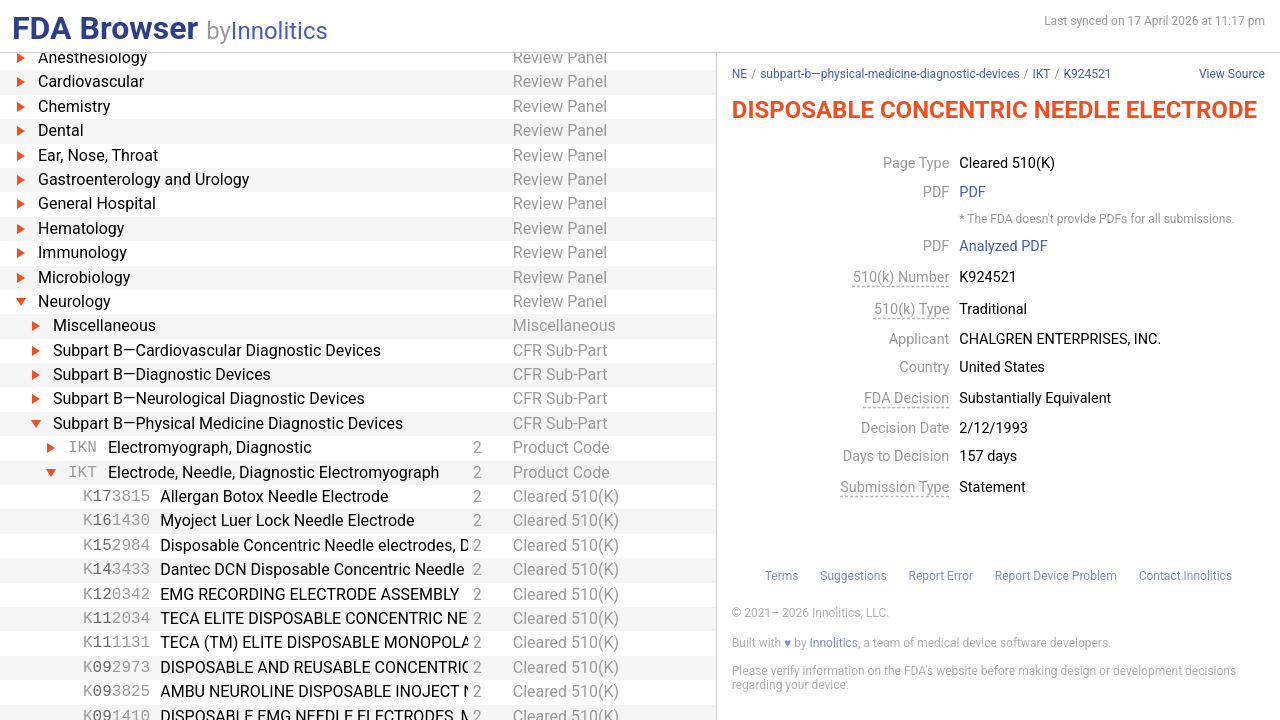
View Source (1232, 74)
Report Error (940, 576)
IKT (1042, 74)
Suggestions (853, 576)
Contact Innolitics (1185, 576)
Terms (782, 576)
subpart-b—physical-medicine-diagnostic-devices (889, 74)
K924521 (1087, 74)
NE (739, 74)
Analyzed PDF (1003, 247)
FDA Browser (105, 28)
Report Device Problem (1056, 576)
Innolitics (279, 31)
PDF (972, 193)
